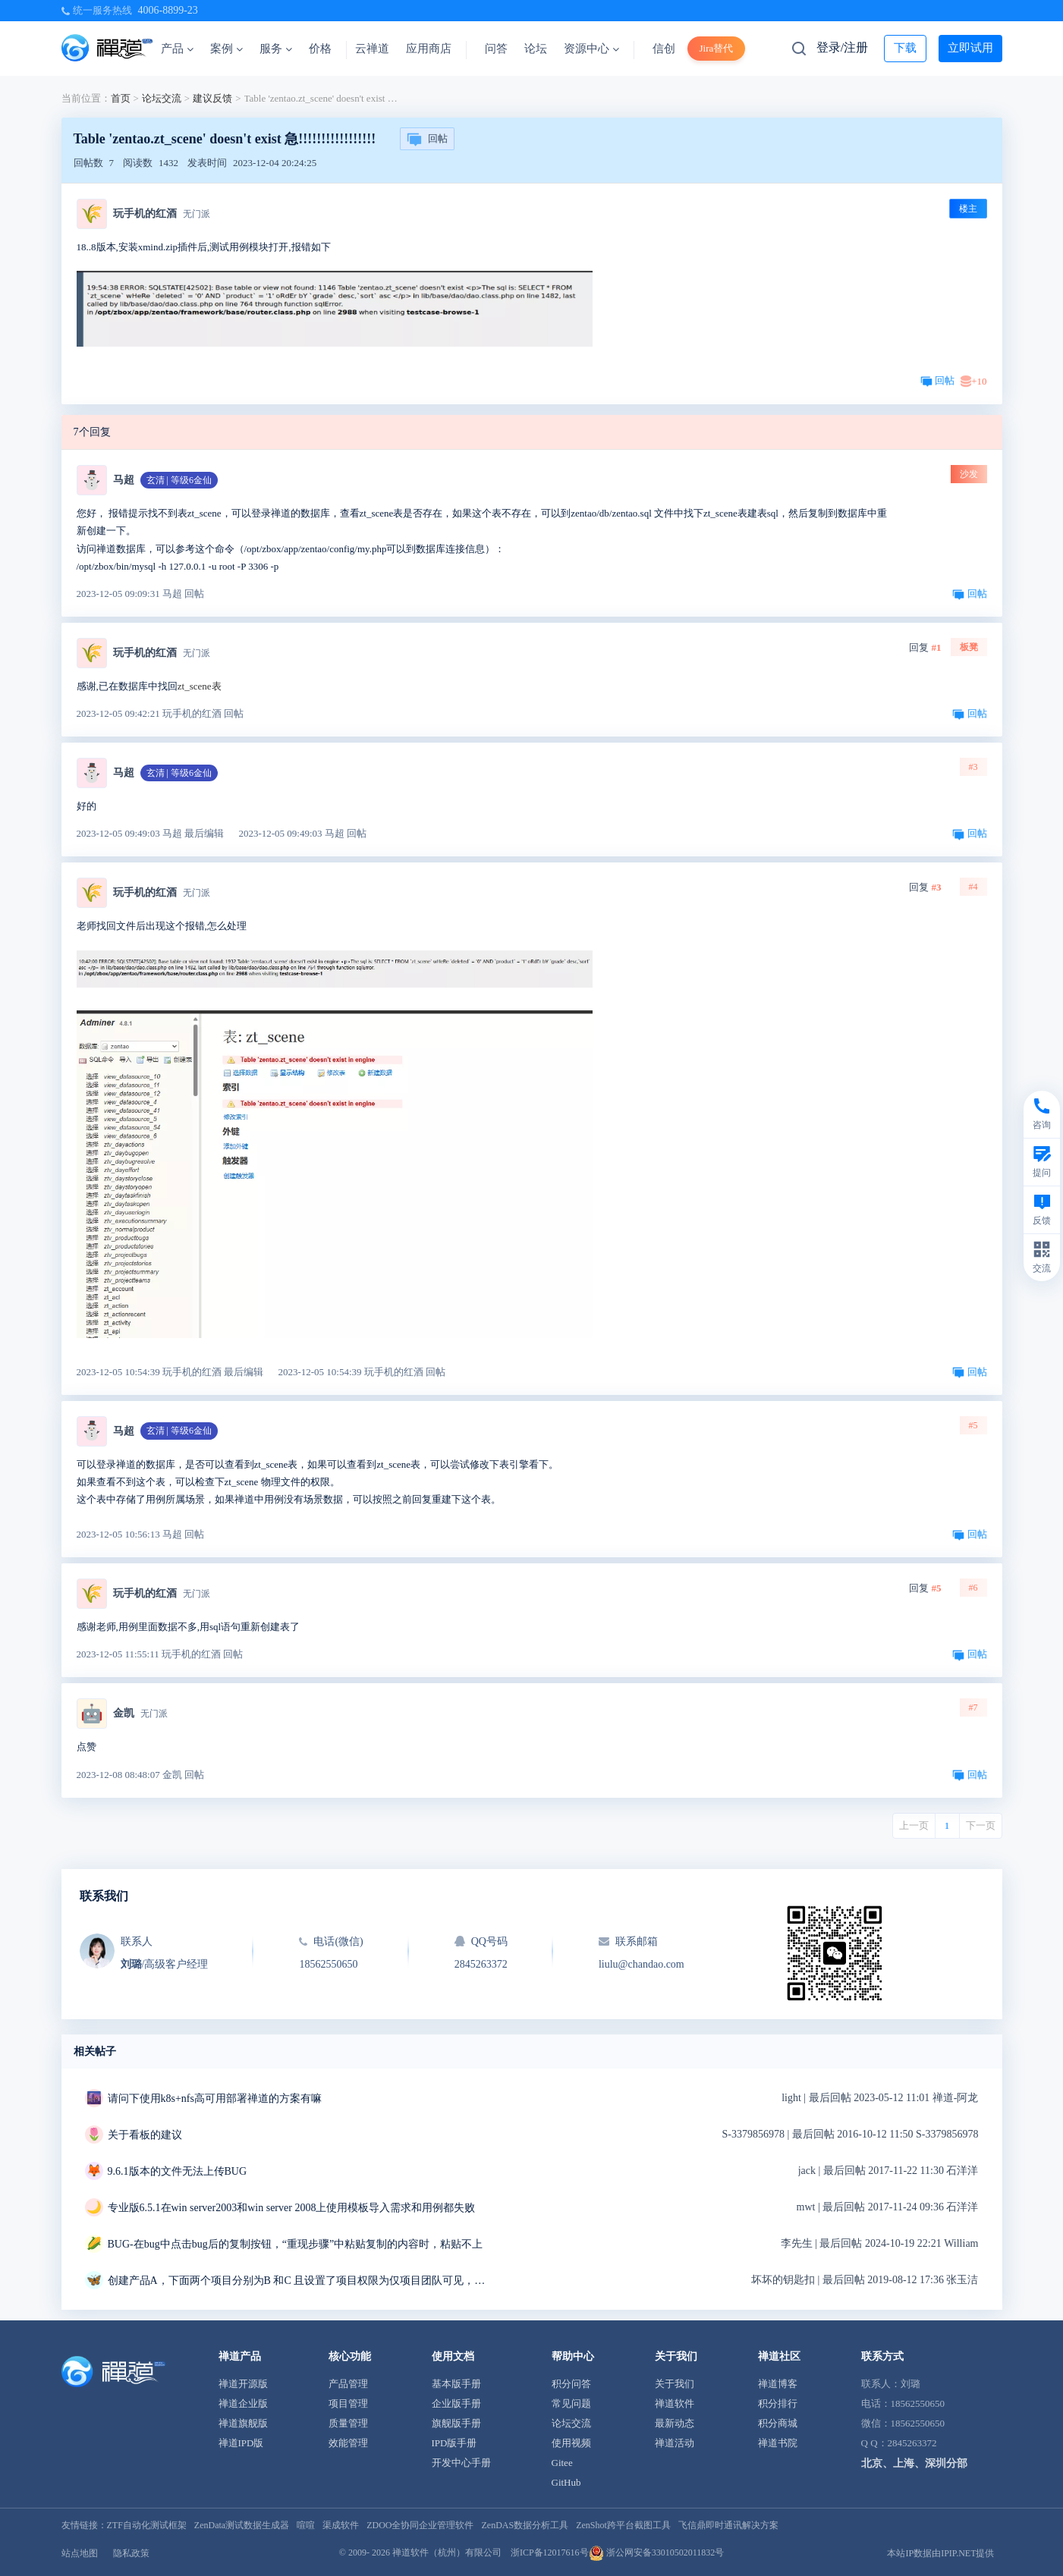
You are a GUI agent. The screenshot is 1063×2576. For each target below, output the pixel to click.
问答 (496, 48)
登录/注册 (842, 47)
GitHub (566, 2482)
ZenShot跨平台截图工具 (623, 2525)
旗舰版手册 (456, 2423)
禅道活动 (674, 2443)
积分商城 (777, 2423)
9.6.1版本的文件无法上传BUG (177, 2171)
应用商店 (428, 48)
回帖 (427, 139)
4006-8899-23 (168, 10)
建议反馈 (212, 98)
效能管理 (348, 2443)
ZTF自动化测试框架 (147, 2525)
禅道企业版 (243, 2403)
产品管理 (348, 2383)
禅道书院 (777, 2443)
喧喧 (306, 2525)
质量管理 (348, 2423)
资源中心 (591, 48)
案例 (226, 48)
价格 (320, 48)
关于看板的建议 (145, 2135)
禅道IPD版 (241, 2443)
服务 (275, 48)
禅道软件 (674, 2403)
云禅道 (372, 48)
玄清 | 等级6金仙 (179, 480)
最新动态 (674, 2423)
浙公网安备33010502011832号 (657, 2552)
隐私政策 (131, 2553)
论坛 (535, 48)
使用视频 (571, 2443)
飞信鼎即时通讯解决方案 (728, 2525)
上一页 (914, 1825)
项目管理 (348, 2403)
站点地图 (79, 2553)
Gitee (562, 2462)
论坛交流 (161, 98)
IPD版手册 (454, 2443)
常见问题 (571, 2403)
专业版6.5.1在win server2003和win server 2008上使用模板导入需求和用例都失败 (292, 2207)
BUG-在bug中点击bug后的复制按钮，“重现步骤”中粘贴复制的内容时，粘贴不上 (295, 2244)
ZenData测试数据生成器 (241, 2525)
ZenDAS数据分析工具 (524, 2525)
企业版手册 (456, 2403)
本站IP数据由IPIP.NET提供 (940, 2553)
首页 (121, 98)
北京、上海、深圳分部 (914, 2463)
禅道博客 (777, 2383)
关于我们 (674, 2383)
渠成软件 (340, 2525)
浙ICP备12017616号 (550, 2552)
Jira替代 (717, 48)
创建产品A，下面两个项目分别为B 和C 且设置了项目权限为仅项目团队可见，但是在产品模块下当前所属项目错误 (297, 2280)
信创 (664, 48)
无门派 (196, 214)
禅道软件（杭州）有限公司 (447, 2552)
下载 (905, 48)
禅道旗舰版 (243, 2423)
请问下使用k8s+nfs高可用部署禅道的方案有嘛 (215, 2098)
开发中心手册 (461, 2462)
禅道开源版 (243, 2383)
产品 (177, 48)
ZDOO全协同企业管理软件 (419, 2525)
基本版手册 (456, 2383)
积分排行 (777, 2403)
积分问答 (571, 2383)
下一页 (980, 1825)
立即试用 (970, 48)
